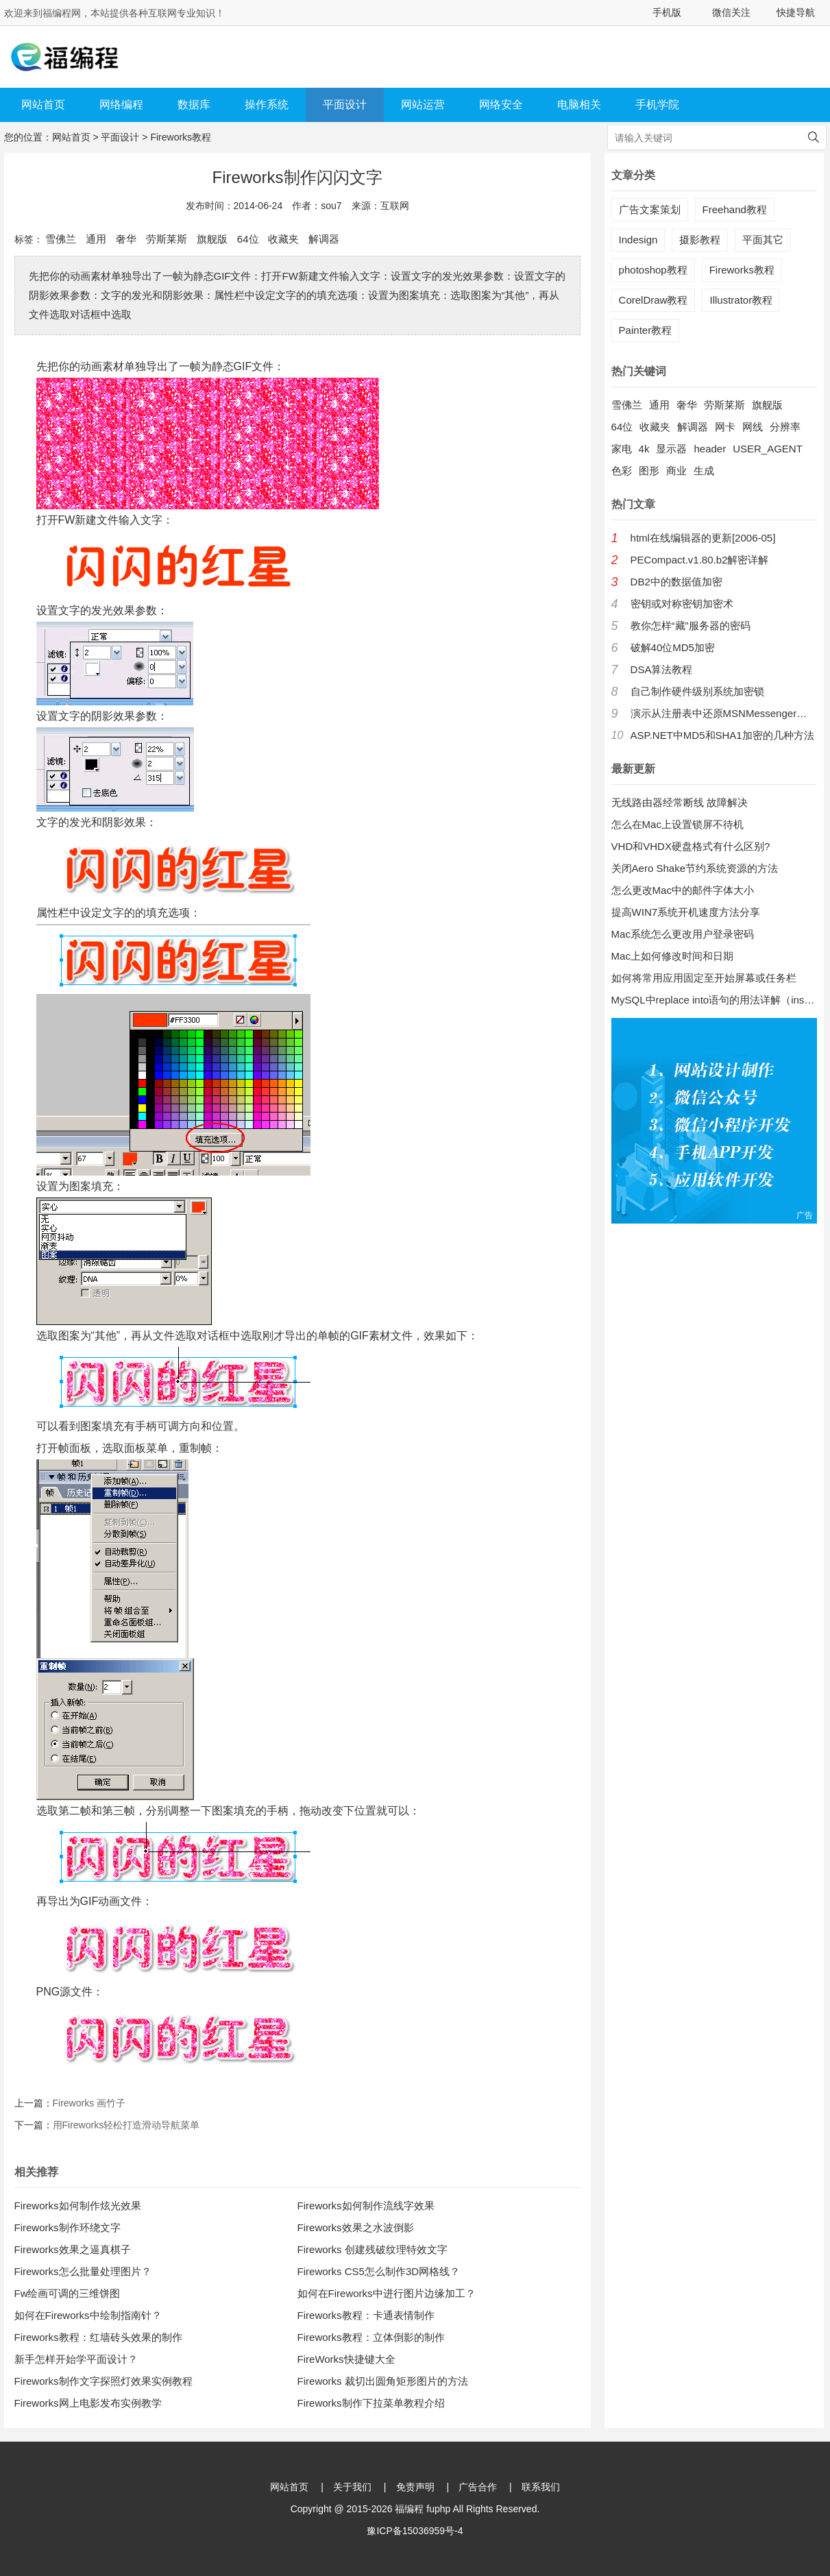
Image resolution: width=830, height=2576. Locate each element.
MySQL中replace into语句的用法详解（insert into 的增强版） (714, 1000)
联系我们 (541, 2486)
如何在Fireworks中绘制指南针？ (88, 2315)
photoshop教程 (653, 270)
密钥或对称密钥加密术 (682, 603)
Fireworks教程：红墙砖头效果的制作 (98, 2337)
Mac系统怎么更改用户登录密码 (682, 934)
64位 (248, 239)
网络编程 (121, 104)
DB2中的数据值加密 (676, 581)
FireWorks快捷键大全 (346, 2359)
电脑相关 (579, 104)
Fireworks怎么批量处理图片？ (82, 2271)
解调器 (323, 239)
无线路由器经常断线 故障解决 (679, 802)
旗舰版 (212, 239)
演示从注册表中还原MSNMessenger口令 (724, 713)
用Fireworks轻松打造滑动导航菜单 (126, 2124)
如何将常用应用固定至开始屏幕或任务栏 (703, 978)
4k (644, 448)
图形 (649, 470)
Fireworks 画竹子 (89, 2103)
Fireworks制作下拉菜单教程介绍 (371, 2403)
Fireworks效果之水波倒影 (355, 2227)
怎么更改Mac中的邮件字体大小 (682, 890)
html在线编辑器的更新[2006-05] (703, 538)
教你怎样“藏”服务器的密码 (690, 625)
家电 (621, 448)
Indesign (638, 239)
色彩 (621, 470)
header (710, 448)
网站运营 (423, 104)
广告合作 (478, 2486)
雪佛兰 (60, 239)
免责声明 (415, 2486)
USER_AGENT (768, 448)
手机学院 (657, 104)
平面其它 (762, 239)
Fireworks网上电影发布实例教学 (88, 2403)
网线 (752, 427)
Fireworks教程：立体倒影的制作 (371, 2337)
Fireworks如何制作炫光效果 (77, 2205)
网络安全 (501, 104)
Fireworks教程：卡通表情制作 (366, 2315)
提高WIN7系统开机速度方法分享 (686, 912)
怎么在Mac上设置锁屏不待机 (677, 824)
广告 (804, 1215)
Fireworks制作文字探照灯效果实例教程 (103, 2381)
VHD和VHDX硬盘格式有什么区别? (690, 846)
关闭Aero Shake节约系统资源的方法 (694, 868)
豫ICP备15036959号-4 (415, 2530)
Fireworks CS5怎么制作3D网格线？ (379, 2271)
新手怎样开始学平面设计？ (76, 2359)
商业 (676, 470)
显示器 (671, 448)
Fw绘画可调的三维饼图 (67, 2293)
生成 (704, 470)
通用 (96, 239)
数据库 (194, 104)
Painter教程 (645, 330)
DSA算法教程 (662, 669)
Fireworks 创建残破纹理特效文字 (372, 2249)
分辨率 (785, 427)
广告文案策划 (650, 209)
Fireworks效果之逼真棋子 (72, 2249)
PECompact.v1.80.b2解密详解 (700, 560)
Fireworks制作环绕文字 (67, 2227)
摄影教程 (699, 239)
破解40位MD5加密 (673, 647)
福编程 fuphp (422, 2508)
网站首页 (43, 104)
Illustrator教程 (740, 300)
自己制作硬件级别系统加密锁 (697, 691)
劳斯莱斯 (166, 239)
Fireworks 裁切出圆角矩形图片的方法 (382, 2381)
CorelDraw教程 (653, 300)
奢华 (126, 239)
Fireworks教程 (180, 137)
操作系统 (267, 104)
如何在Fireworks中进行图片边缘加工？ (386, 2293)
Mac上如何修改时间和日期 (672, 956)
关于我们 (352, 2486)
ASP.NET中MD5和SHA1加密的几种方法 (722, 735)
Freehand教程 (735, 209)
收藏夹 (283, 239)
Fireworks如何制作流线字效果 (366, 2205)
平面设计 (345, 104)
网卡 (725, 427)
